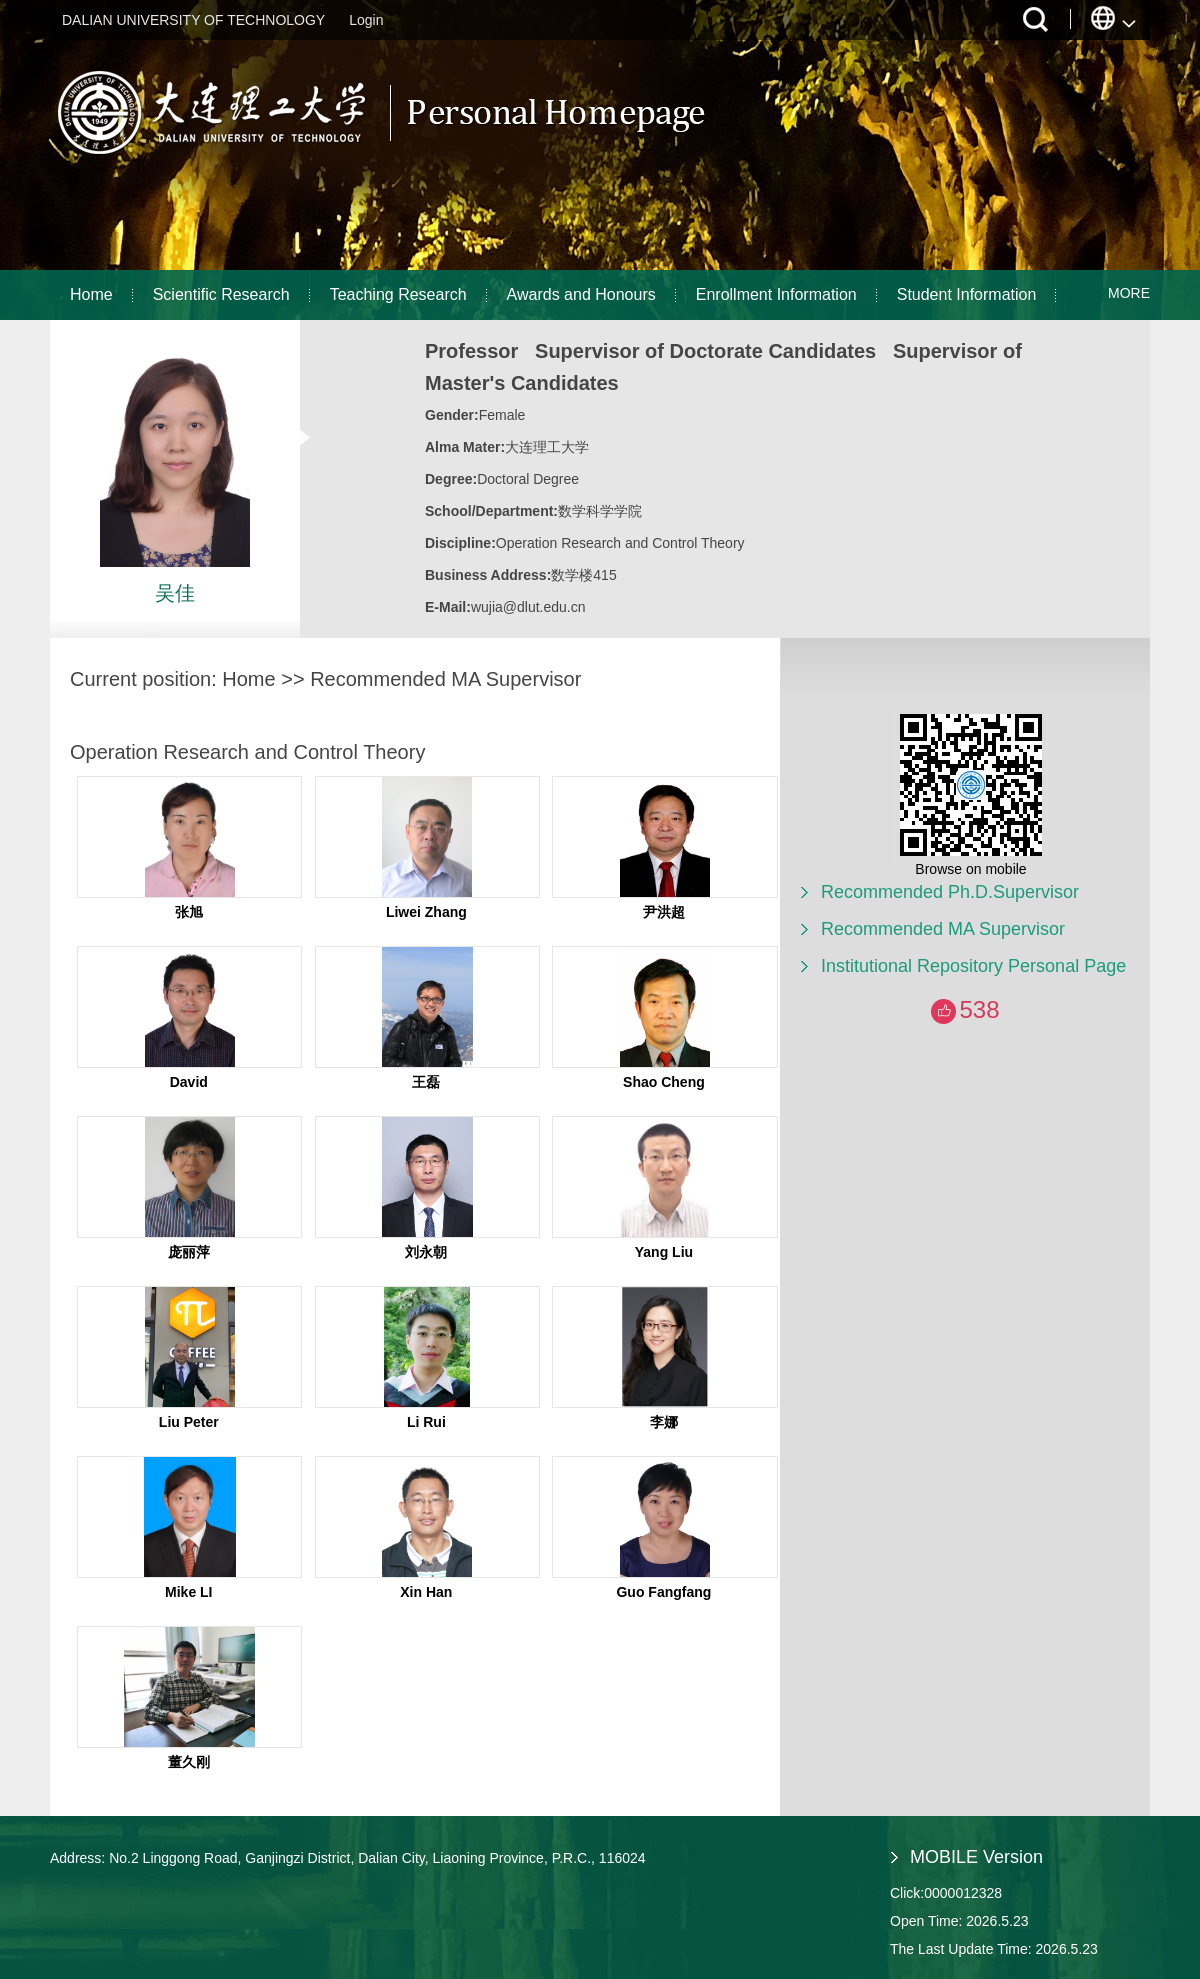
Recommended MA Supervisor (943, 929)
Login (366, 20)
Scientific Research (221, 294)
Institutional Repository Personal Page (973, 966)
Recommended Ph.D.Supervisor (950, 892)
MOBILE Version (976, 1857)
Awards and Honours (581, 294)
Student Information (967, 294)
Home (91, 294)
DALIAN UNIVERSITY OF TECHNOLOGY (193, 20)
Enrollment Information (776, 294)
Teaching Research (398, 294)
